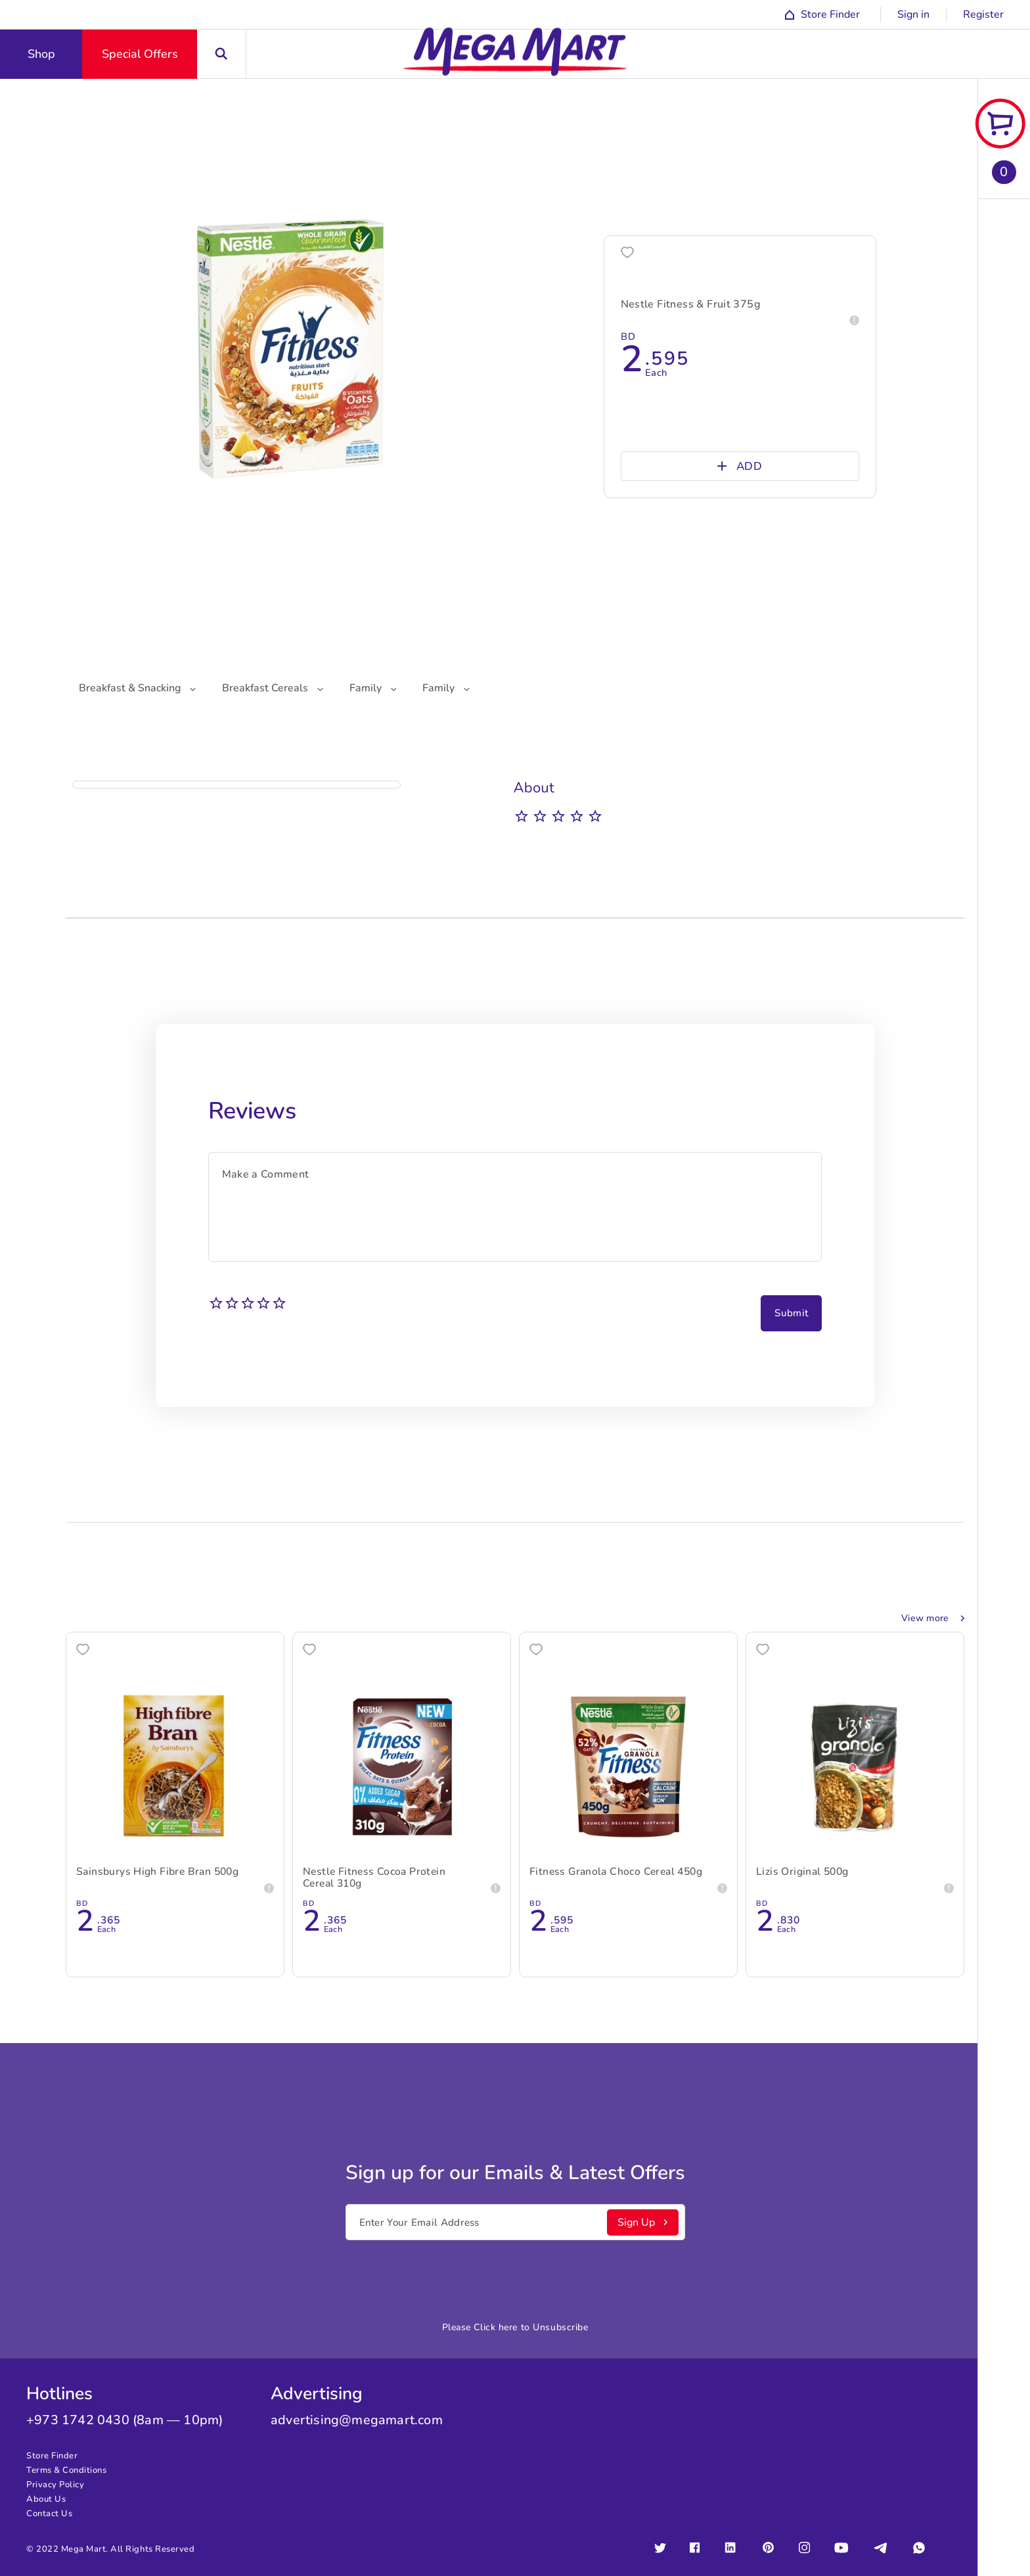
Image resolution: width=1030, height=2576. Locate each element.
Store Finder (52, 2456)
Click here (496, 2327)
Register (983, 14)
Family (373, 688)
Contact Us (49, 2513)
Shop (41, 54)
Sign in (913, 14)
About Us (46, 2499)
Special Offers (140, 54)
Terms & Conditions (66, 2470)
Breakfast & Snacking (137, 688)
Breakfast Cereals (272, 688)
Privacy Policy (55, 2485)
